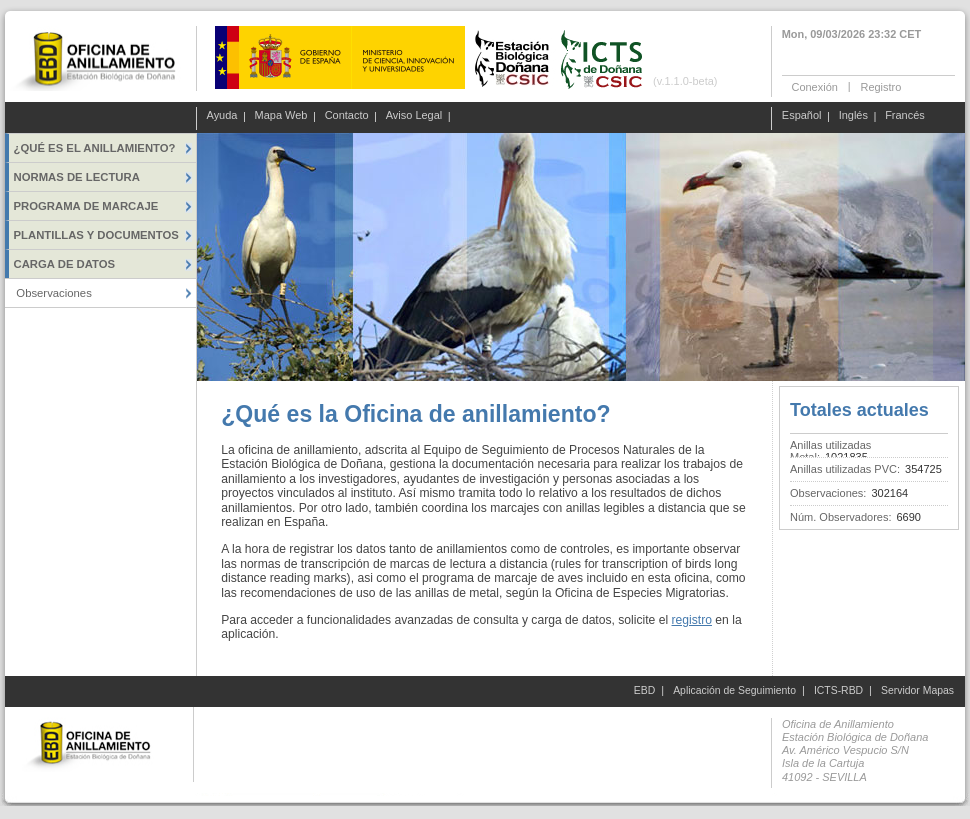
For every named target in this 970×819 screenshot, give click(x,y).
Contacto (347, 116)
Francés (905, 116)
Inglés (853, 116)
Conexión (815, 86)
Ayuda (222, 116)
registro (692, 620)
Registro (880, 86)
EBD (644, 690)
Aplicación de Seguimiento (734, 690)
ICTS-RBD (838, 690)
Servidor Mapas (917, 690)
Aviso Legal (414, 116)
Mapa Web (281, 116)
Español (802, 116)
